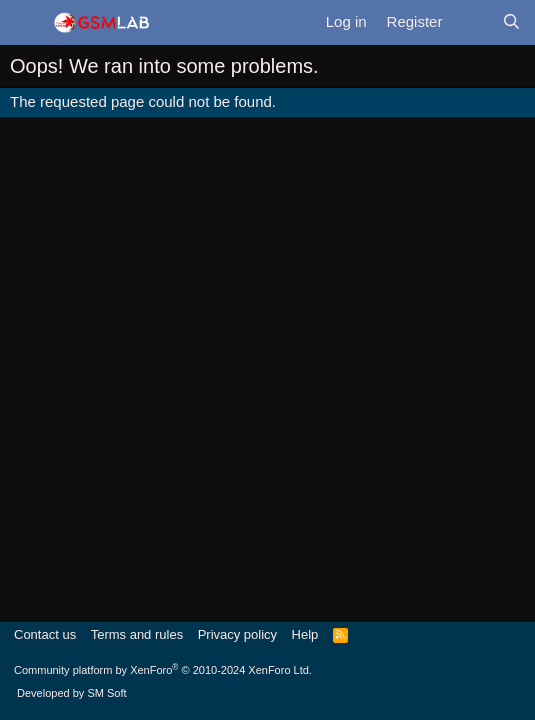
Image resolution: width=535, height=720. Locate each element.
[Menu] (25, 23)
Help (305, 634)
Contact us (45, 634)
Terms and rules (137, 634)
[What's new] (471, 22)
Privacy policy (237, 634)
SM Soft (106, 693)
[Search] (511, 22)
